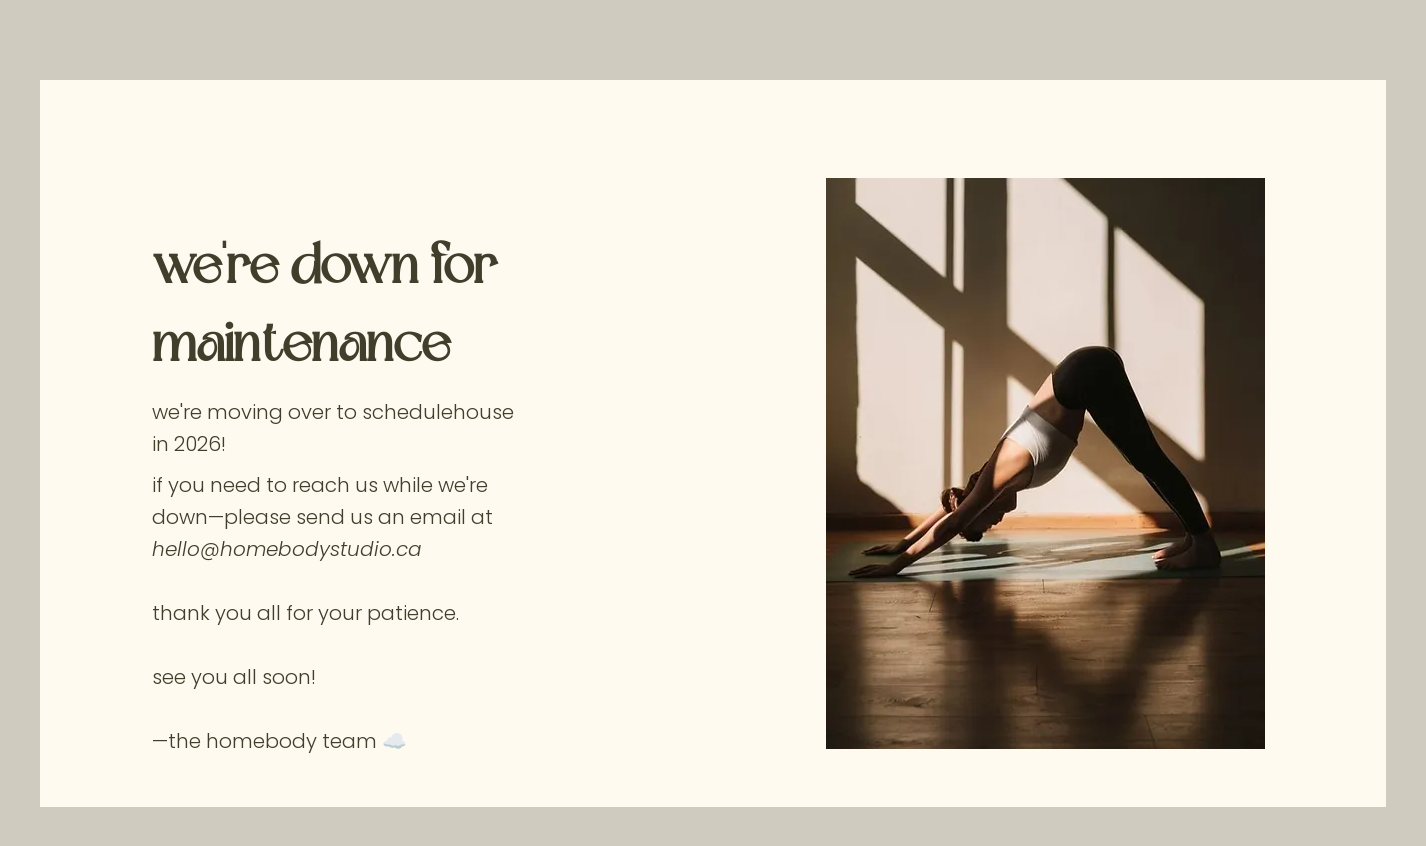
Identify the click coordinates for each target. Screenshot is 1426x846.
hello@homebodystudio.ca (287, 549)
